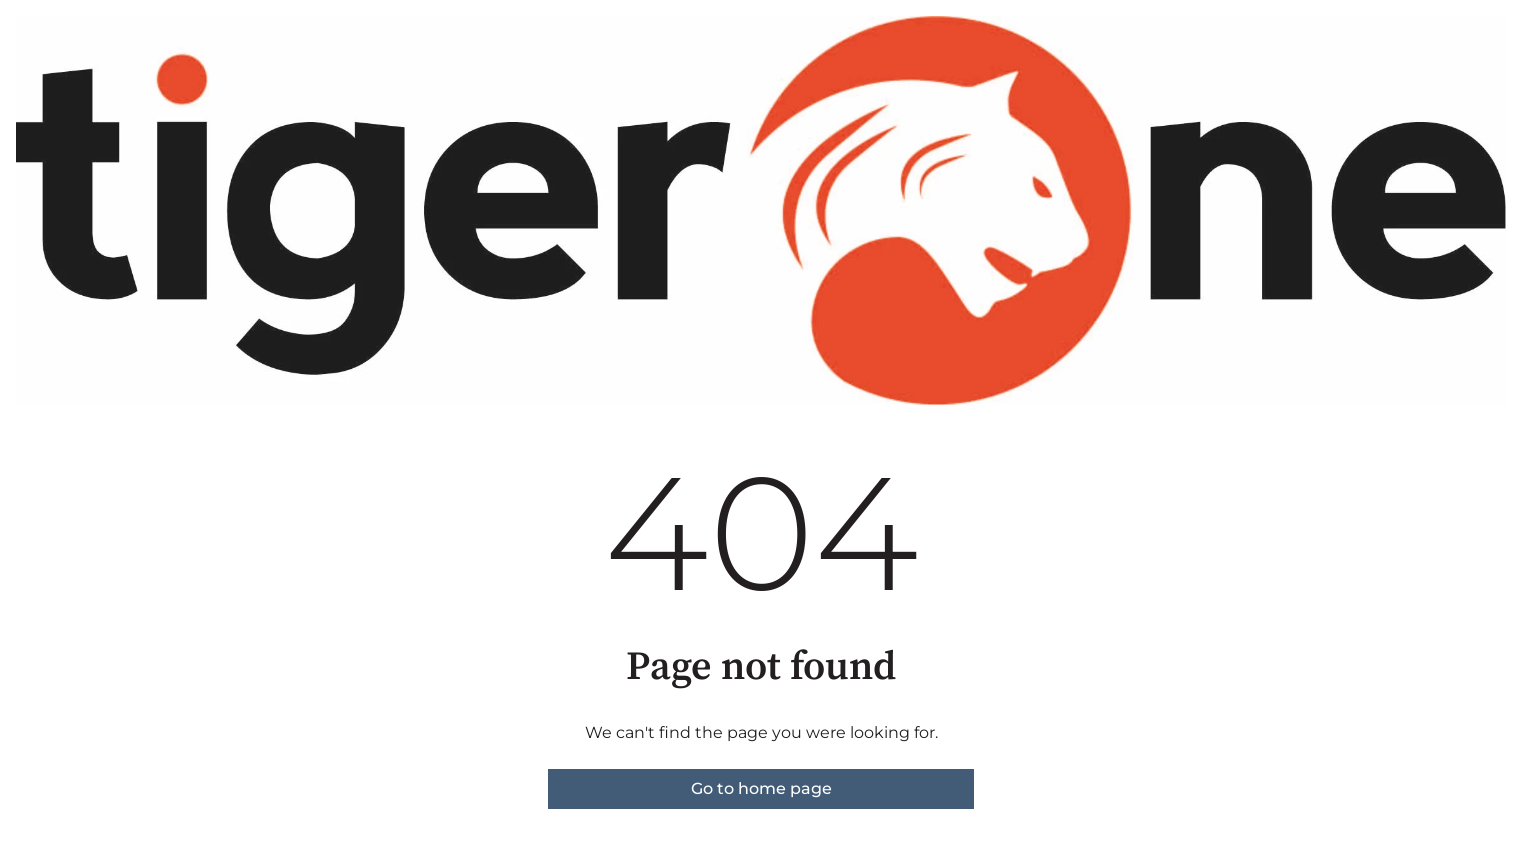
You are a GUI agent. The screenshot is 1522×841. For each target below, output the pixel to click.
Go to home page (761, 788)
